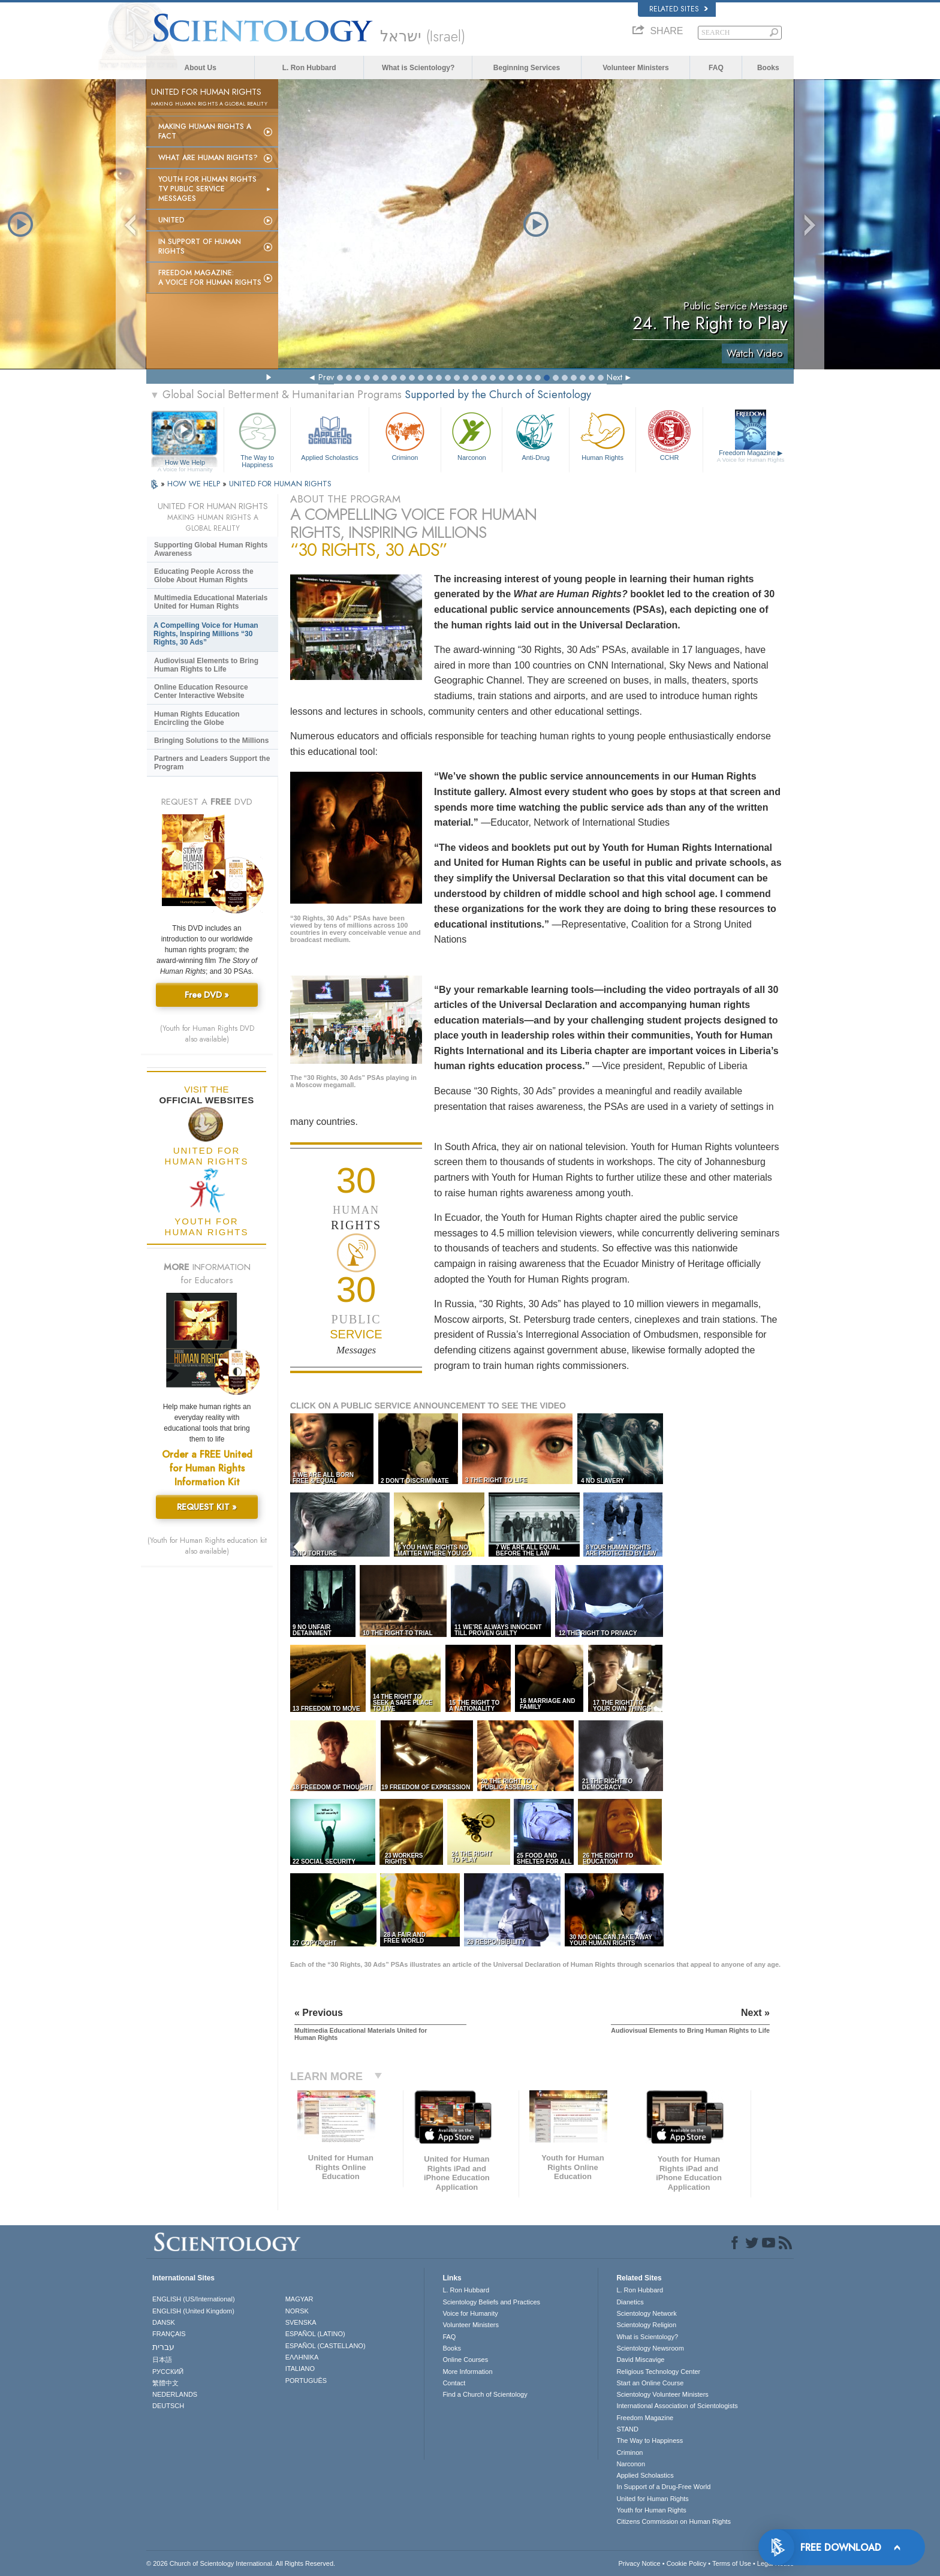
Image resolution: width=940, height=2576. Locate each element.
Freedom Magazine (751, 456)
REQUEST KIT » (207, 1507)
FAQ (716, 68)
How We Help (185, 463)
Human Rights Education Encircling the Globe (197, 718)
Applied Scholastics (329, 435)
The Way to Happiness (257, 438)
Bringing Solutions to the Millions (211, 740)
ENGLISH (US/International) (193, 2299)
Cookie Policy (687, 2563)
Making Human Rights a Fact (204, 131)
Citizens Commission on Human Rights (673, 2521)
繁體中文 (165, 2383)
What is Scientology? (418, 68)
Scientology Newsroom (650, 2348)
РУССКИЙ (167, 2371)
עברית (163, 2347)
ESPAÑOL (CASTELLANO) (325, 2345)
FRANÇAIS (169, 2333)
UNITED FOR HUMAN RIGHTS (280, 483)
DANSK (163, 2322)
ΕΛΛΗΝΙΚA (302, 2357)
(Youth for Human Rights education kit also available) (207, 1546)
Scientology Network (646, 2313)
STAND (627, 2429)
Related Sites (678, 9)
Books (768, 68)
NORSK (297, 2311)
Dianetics (629, 2302)
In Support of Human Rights (199, 246)
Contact (453, 2383)
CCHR (669, 435)
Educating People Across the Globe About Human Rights (204, 575)
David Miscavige (640, 2359)
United (171, 220)
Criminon (405, 435)
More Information (467, 2371)
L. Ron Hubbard (309, 68)
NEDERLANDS (174, 2394)
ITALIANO (300, 2368)
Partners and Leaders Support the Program (212, 762)
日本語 (162, 2359)
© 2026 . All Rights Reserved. (240, 2563)
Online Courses (465, 2359)
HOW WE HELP (194, 483)
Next (614, 377)
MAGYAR (299, 2299)
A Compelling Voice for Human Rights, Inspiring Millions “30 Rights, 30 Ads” (205, 633)
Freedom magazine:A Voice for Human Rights (209, 277)
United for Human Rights (652, 2498)
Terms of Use (731, 2563)
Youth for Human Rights (651, 2510)
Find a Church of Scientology (484, 2394)
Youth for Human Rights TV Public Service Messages (207, 189)
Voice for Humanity (470, 2313)
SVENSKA (301, 2322)
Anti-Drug (535, 435)
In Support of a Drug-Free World (663, 2486)
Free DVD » (207, 995)
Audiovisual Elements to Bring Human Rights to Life (206, 665)
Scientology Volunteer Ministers (662, 2394)
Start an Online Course (649, 2383)
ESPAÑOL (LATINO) (315, 2333)
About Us (200, 68)
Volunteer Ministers (635, 68)
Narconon (471, 435)
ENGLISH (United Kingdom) (193, 2311)
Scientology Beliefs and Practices (491, 2302)
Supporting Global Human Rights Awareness (210, 549)
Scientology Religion (646, 2324)
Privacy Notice (639, 2563)
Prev (326, 377)
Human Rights (602, 435)
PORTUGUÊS (306, 2380)
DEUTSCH (168, 2405)
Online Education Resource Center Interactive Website (201, 691)
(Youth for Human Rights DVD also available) (207, 1034)
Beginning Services (526, 68)
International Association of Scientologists (676, 2405)
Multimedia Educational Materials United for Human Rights (210, 602)
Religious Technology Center (658, 2371)
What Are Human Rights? (208, 157)
